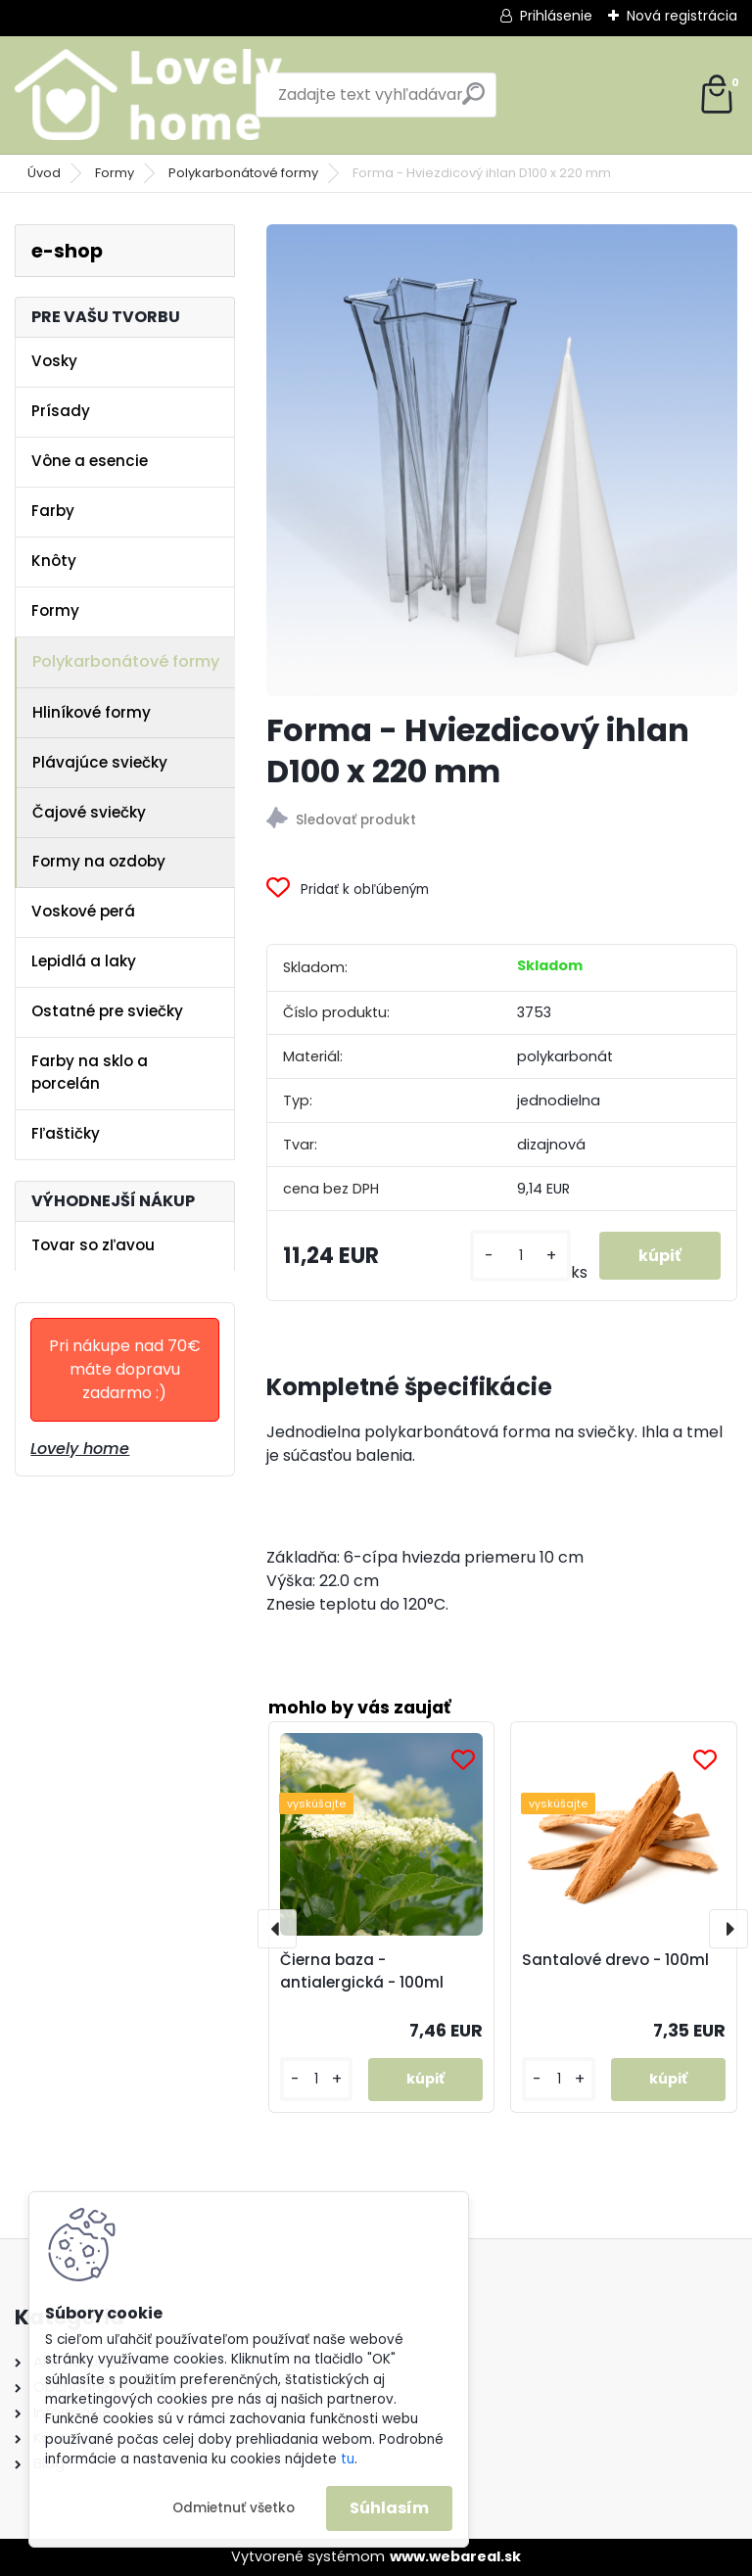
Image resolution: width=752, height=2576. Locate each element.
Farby (52, 510)
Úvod (44, 173)
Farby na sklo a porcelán (89, 1072)
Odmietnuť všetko (233, 2508)
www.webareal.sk (455, 2556)
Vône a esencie (89, 460)
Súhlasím (389, 2508)
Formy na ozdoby (98, 861)
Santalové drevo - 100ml (615, 1959)
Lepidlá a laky (83, 961)
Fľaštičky (65, 1133)
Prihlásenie (556, 15)
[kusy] (520, 1256)
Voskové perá (83, 911)
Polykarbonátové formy (243, 173)
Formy (114, 173)
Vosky (54, 361)
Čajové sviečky (89, 812)
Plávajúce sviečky (99, 762)
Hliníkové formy (91, 712)
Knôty (53, 560)
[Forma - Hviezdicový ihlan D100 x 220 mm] (501, 459)
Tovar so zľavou (93, 1245)
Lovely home (79, 1448)
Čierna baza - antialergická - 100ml (362, 1970)
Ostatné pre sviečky (107, 1011)
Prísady (60, 410)
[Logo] (149, 95)
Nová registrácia (682, 15)
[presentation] (277, 1928)
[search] (473, 101)
